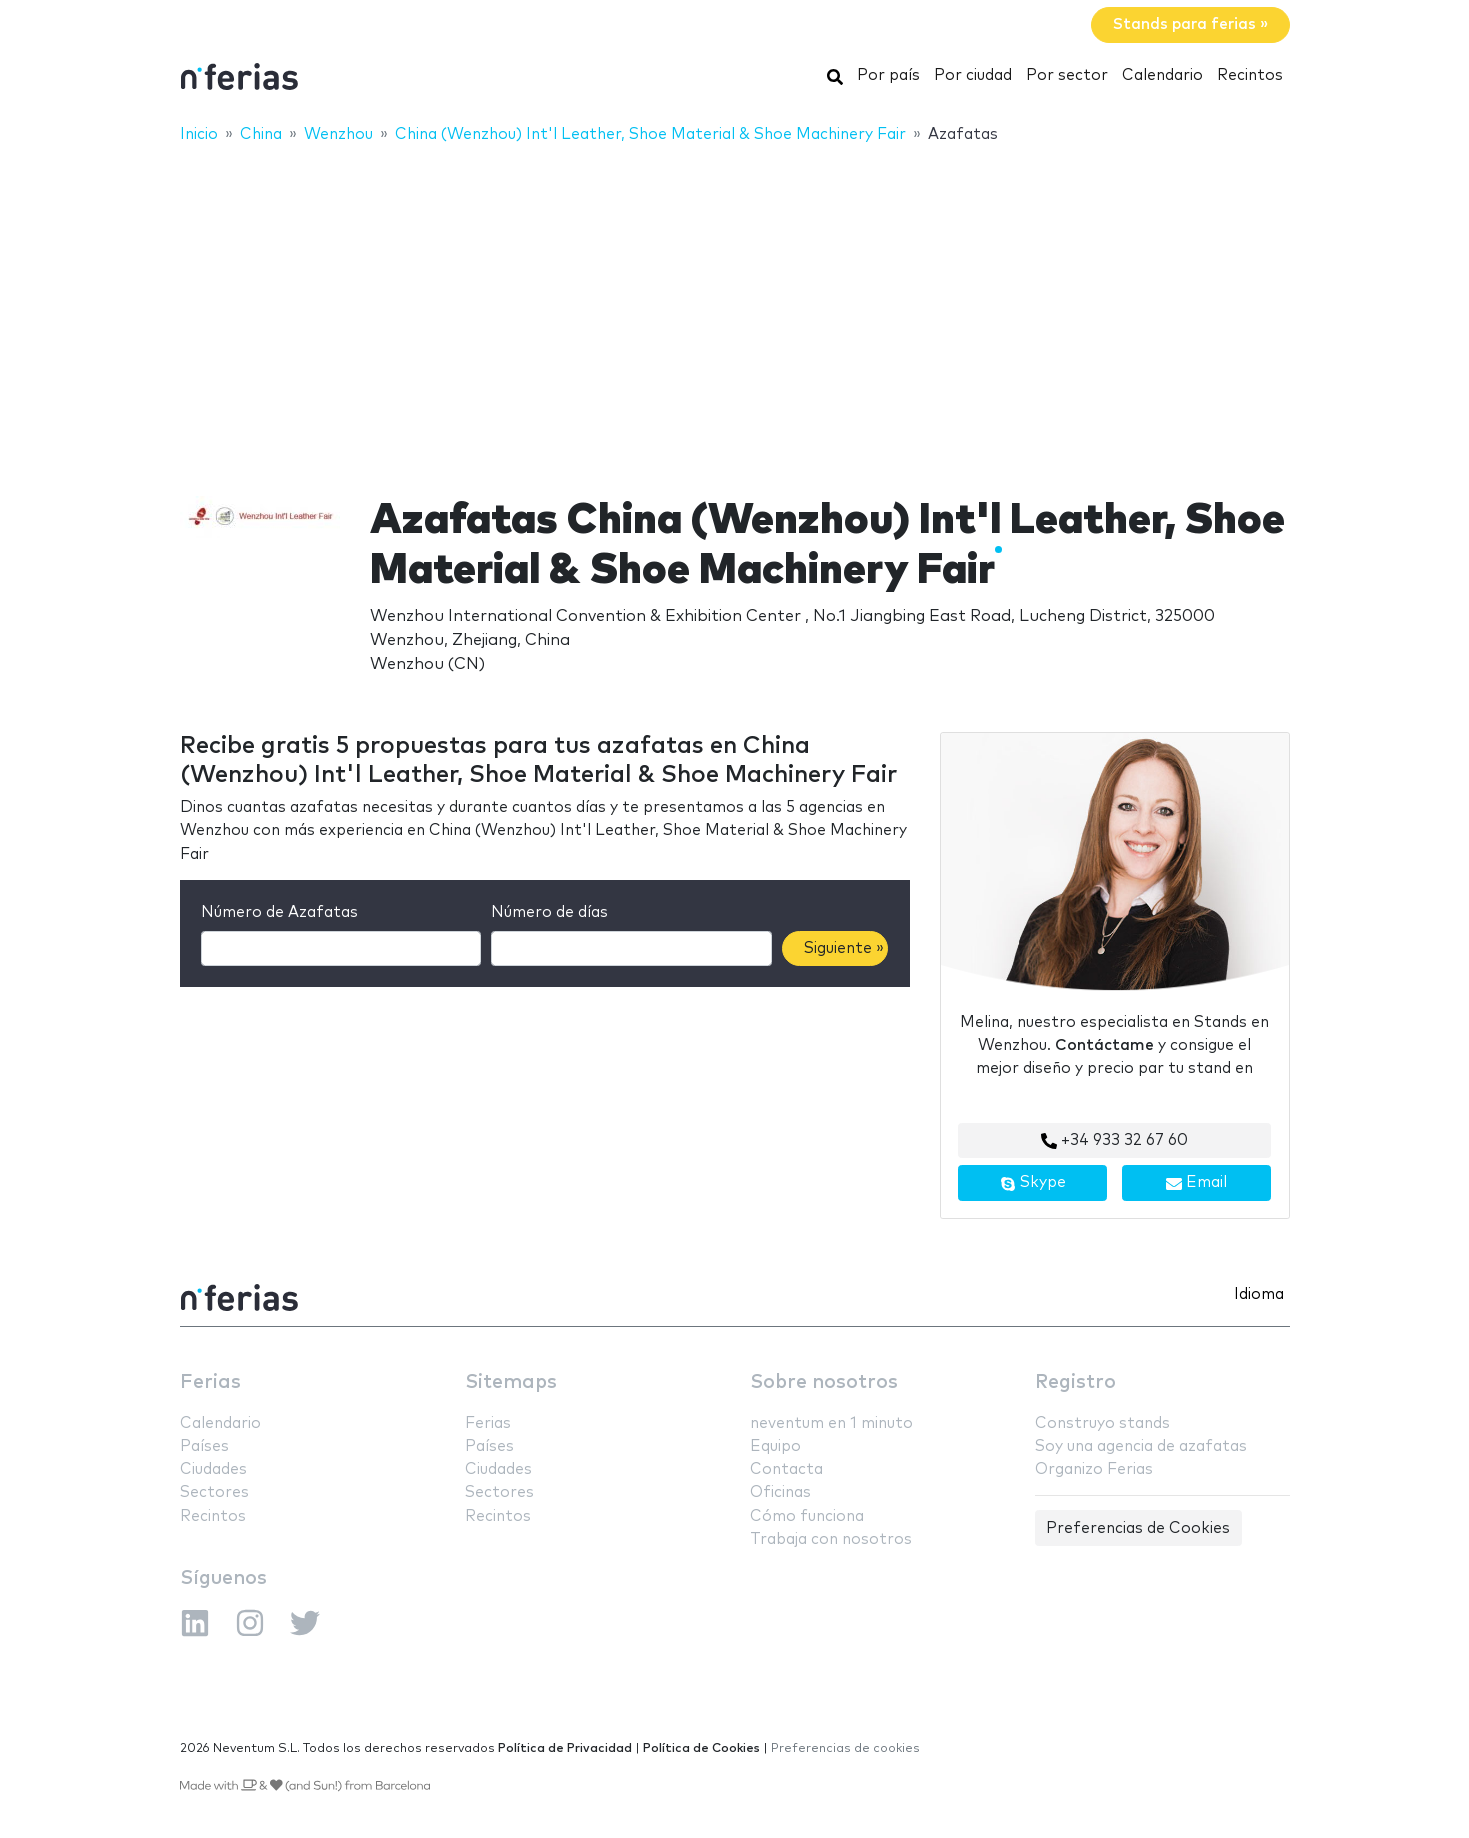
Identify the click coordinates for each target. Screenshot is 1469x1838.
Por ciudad (973, 75)
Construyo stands (1102, 1423)
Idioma (1259, 1294)
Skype (1033, 1183)
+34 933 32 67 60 (1114, 1141)
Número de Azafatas (279, 912)
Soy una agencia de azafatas (1141, 1446)
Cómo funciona (807, 1516)
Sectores (214, 1492)
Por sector (1067, 75)
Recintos (1250, 75)
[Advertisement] (735, 307)
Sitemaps (511, 1382)
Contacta (786, 1469)
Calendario (1162, 75)
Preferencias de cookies (845, 1748)
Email (1196, 1183)
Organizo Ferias (1094, 1469)
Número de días (549, 912)
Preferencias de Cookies (1138, 1528)
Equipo (775, 1446)
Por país (888, 75)
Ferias (210, 1382)
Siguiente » (844, 948)
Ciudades (213, 1469)
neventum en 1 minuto (831, 1423)
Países (204, 1446)
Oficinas (780, 1492)
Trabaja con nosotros (831, 1539)
